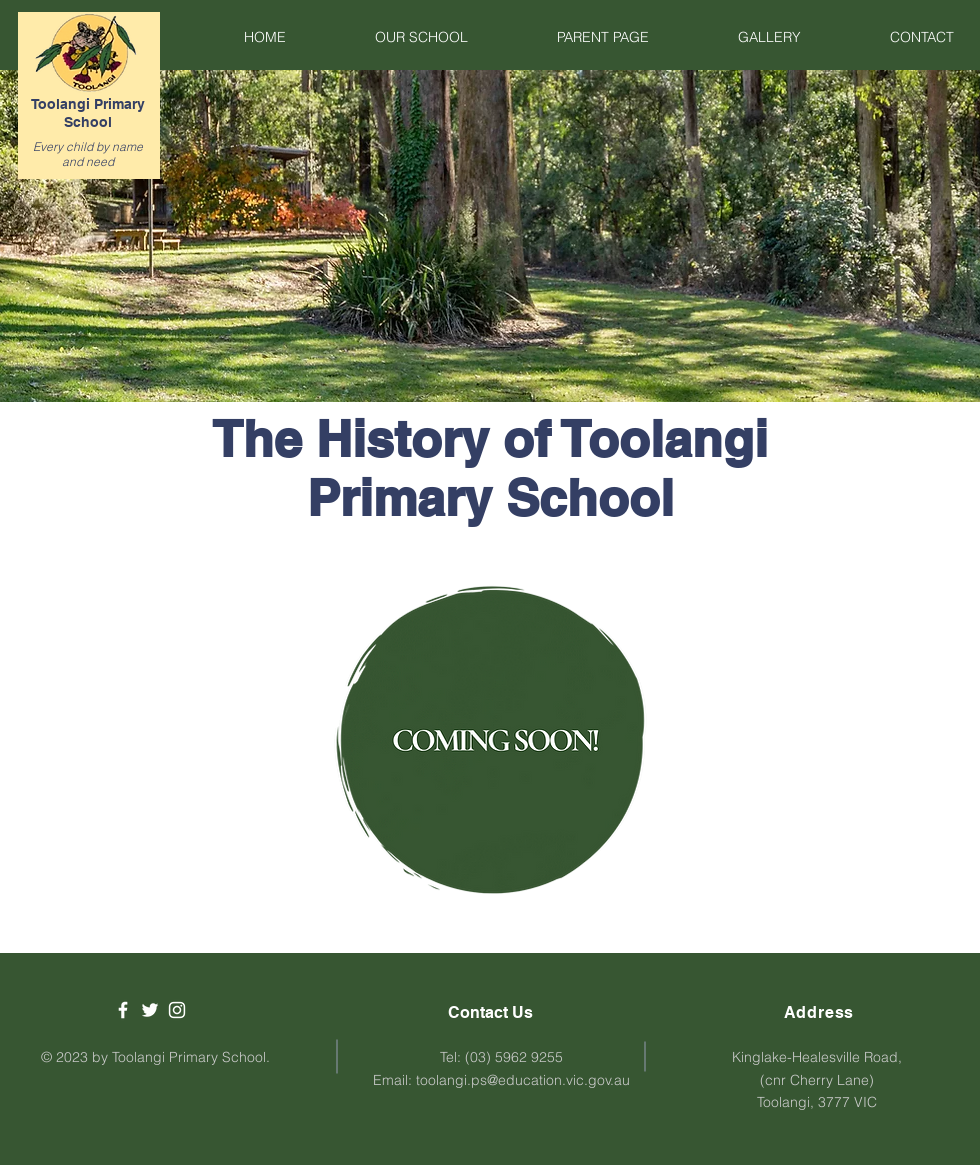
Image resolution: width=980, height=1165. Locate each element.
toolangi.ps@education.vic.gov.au (523, 1080)
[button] (392, 37)
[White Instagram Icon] (177, 1010)
